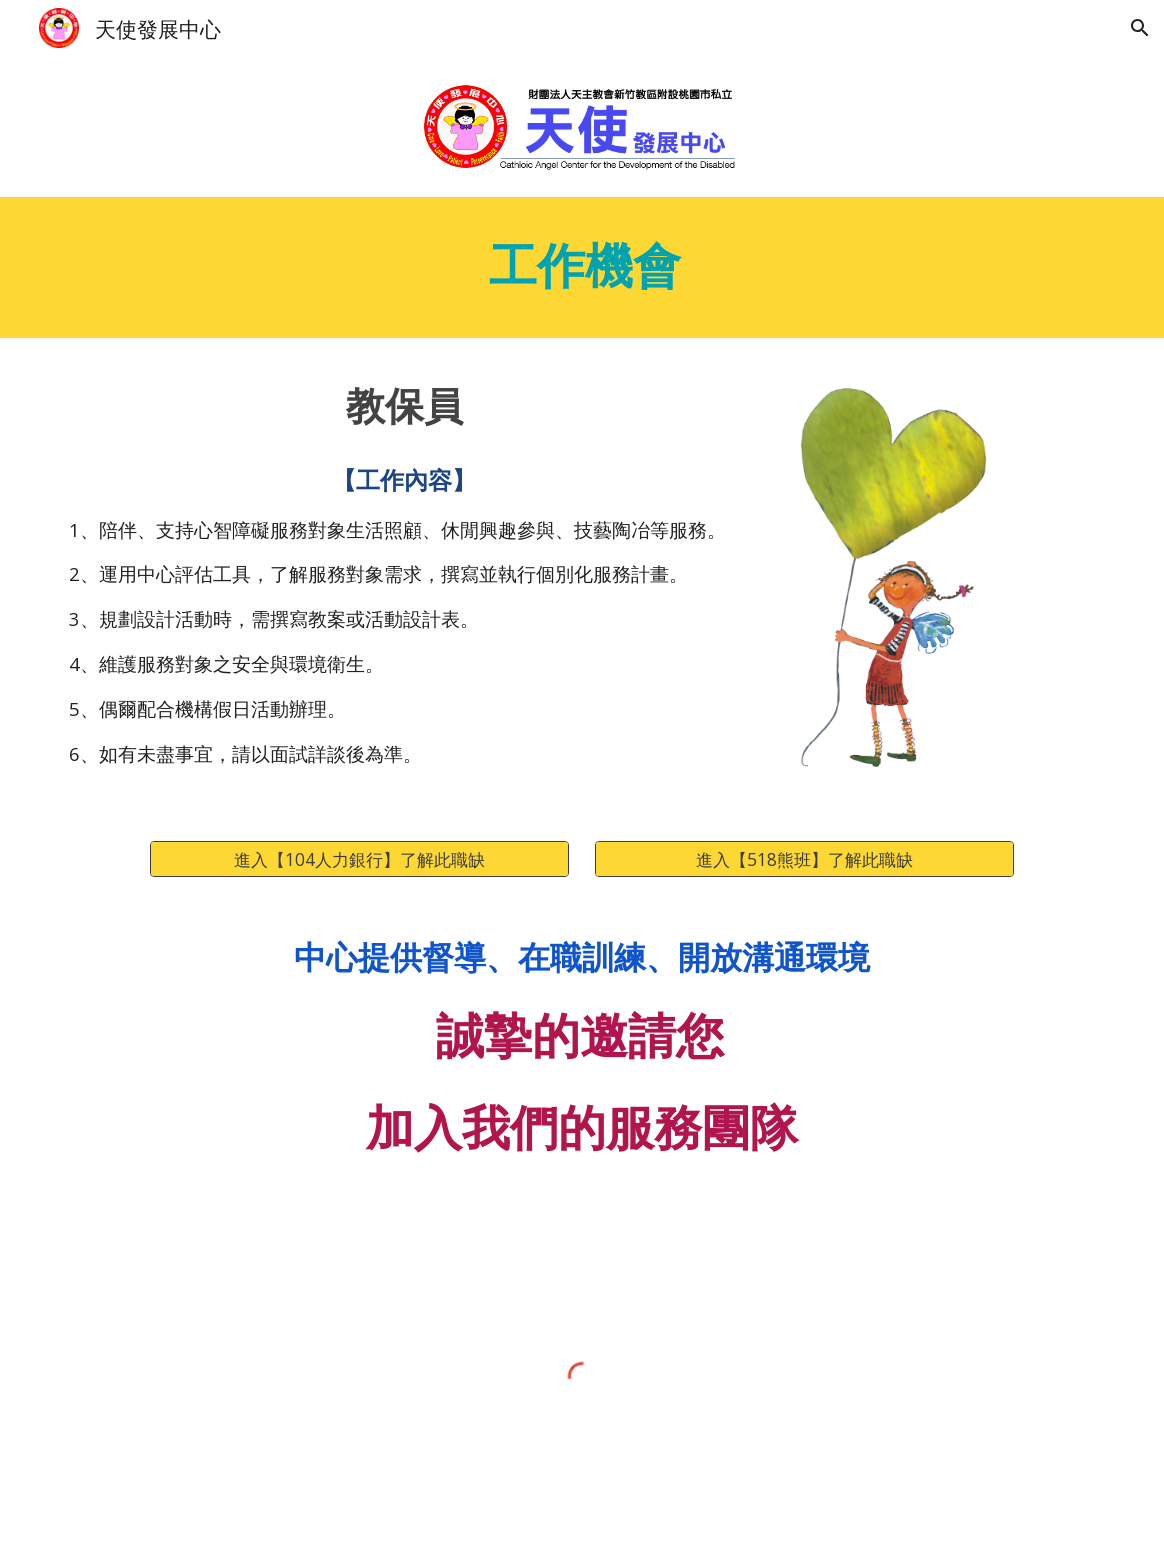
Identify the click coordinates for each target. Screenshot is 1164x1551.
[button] (1140, 28)
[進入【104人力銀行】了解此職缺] (359, 859)
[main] (581, 267)
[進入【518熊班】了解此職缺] (804, 859)
